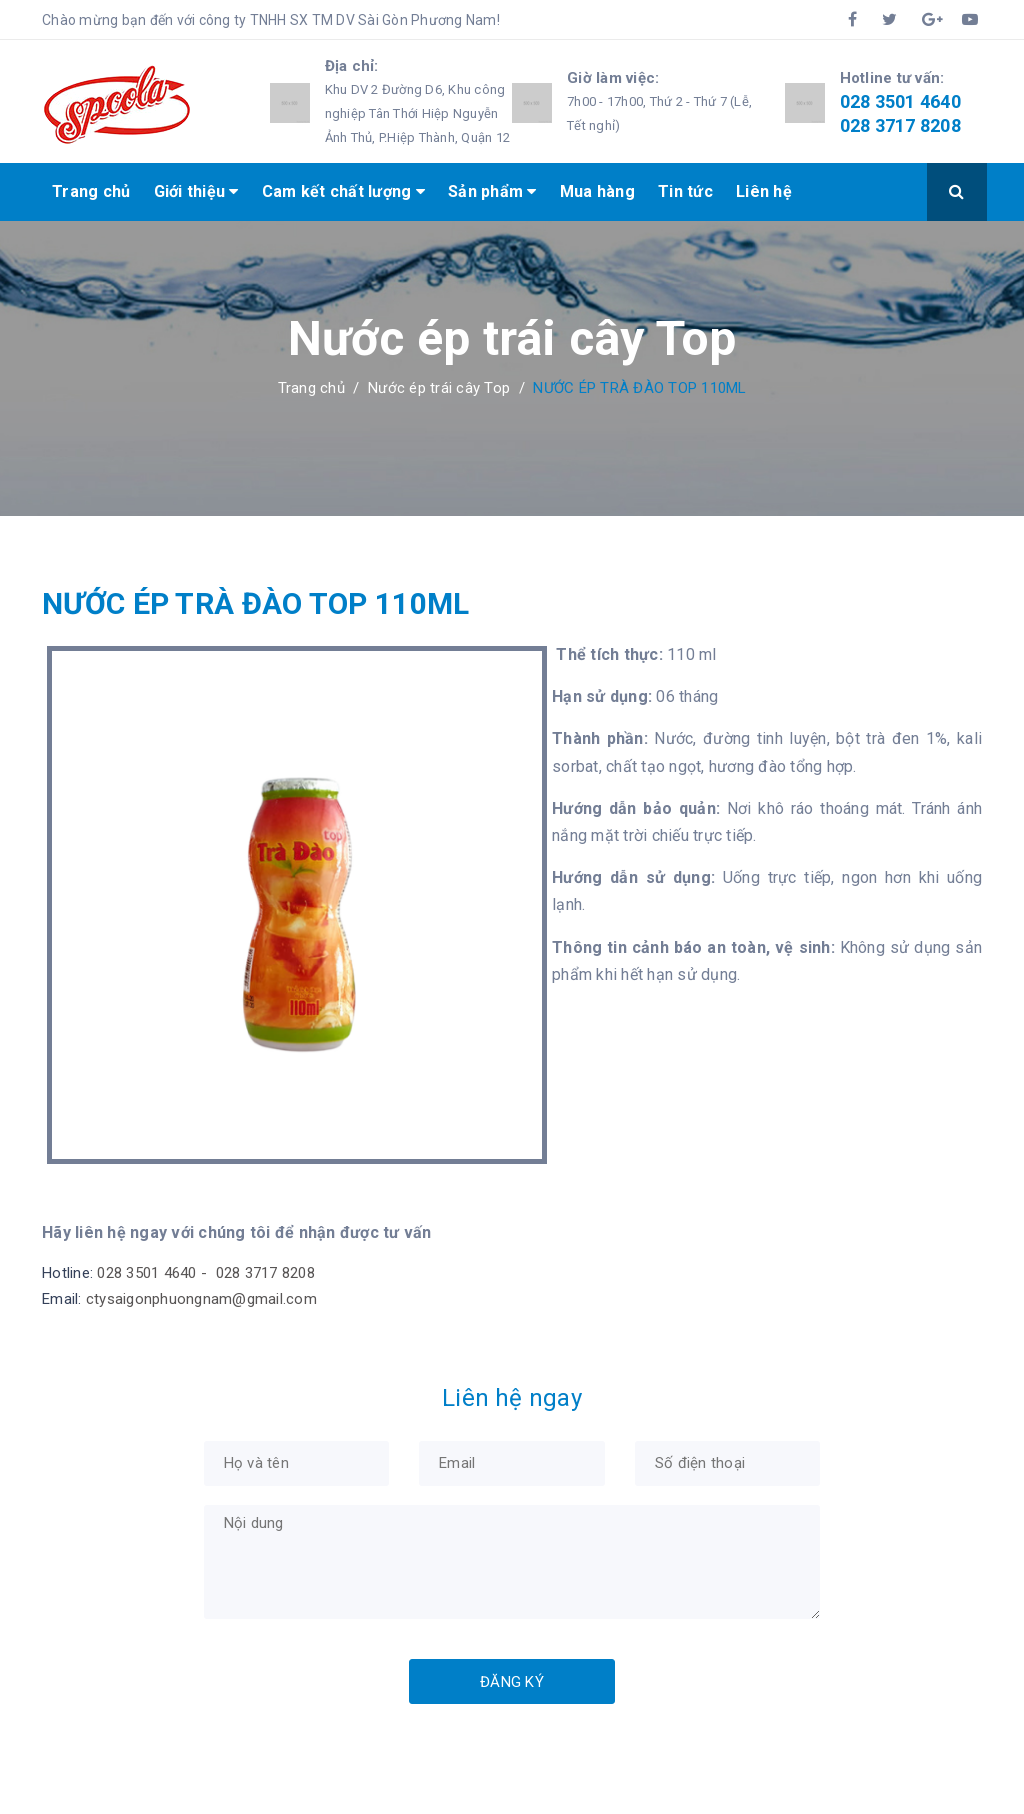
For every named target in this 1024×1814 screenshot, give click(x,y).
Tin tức (685, 191)
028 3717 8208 (900, 125)
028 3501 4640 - (154, 1273)
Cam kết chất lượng (343, 191)
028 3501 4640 (900, 101)
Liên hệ (764, 191)
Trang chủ (91, 191)
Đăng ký (512, 1682)
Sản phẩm (492, 191)
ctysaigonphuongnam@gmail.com (201, 1299)
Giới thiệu (196, 191)
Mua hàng (597, 191)
